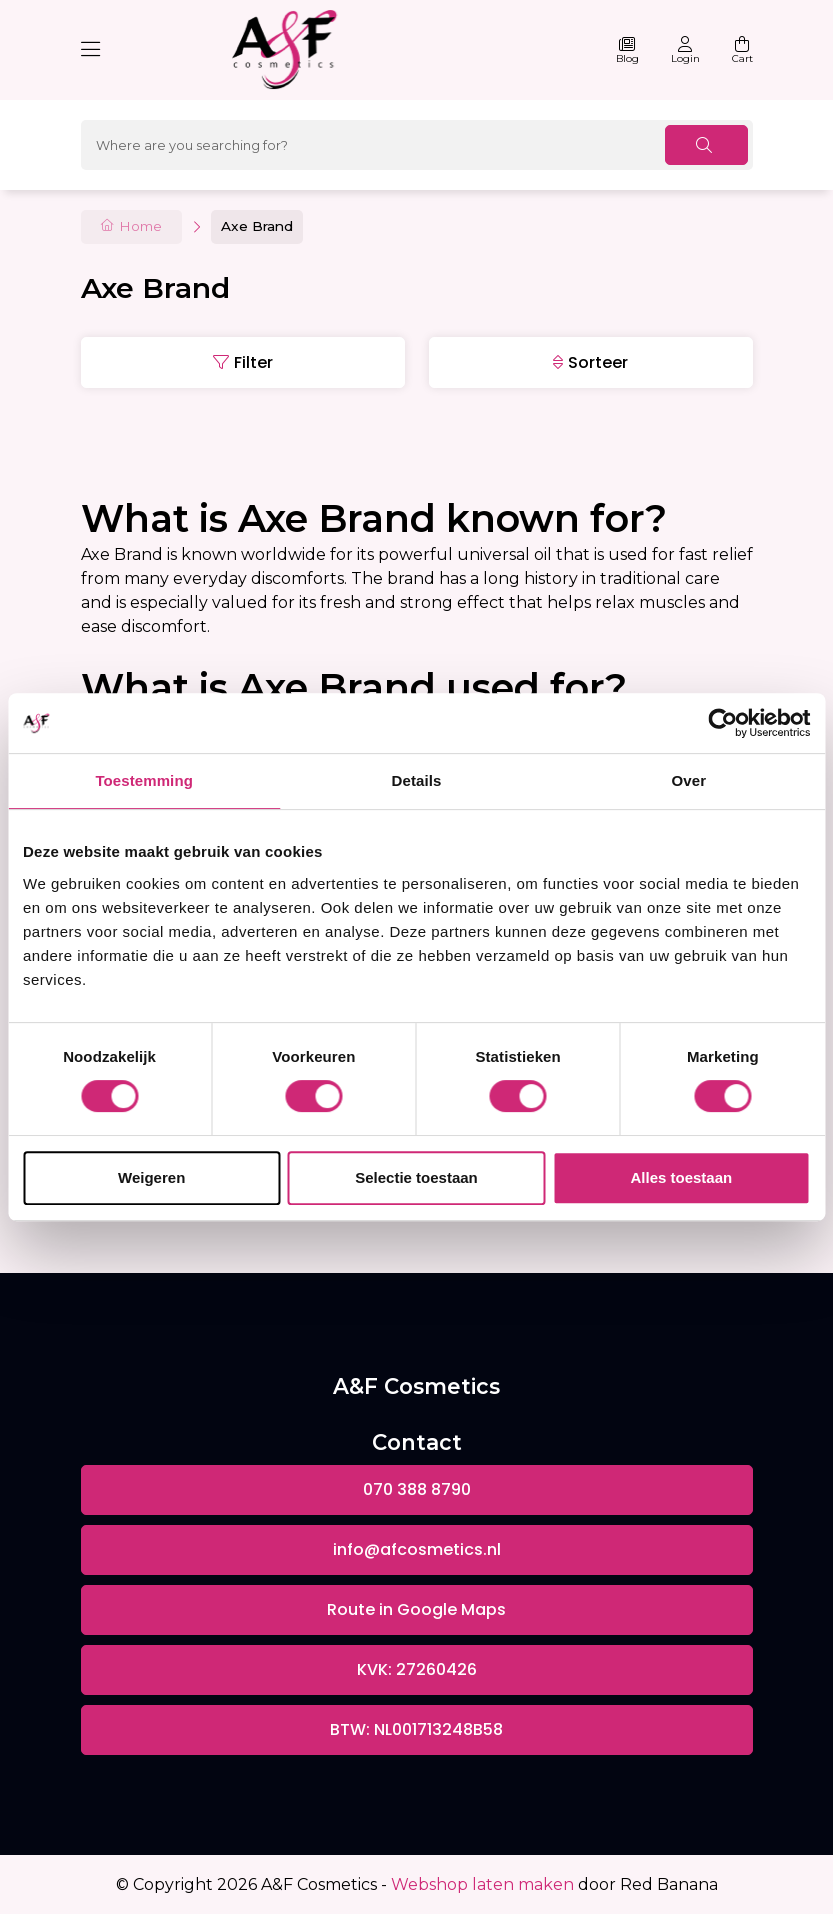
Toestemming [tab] (144, 780)
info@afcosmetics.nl (417, 1549)
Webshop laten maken (482, 1884)
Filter (253, 362)
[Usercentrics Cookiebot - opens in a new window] (722, 723)
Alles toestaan (681, 1177)
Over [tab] (689, 780)
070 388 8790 (417, 1489)
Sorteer (598, 362)
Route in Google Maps (416, 1609)
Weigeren (151, 1177)
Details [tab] (417, 780)
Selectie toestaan (416, 1177)
